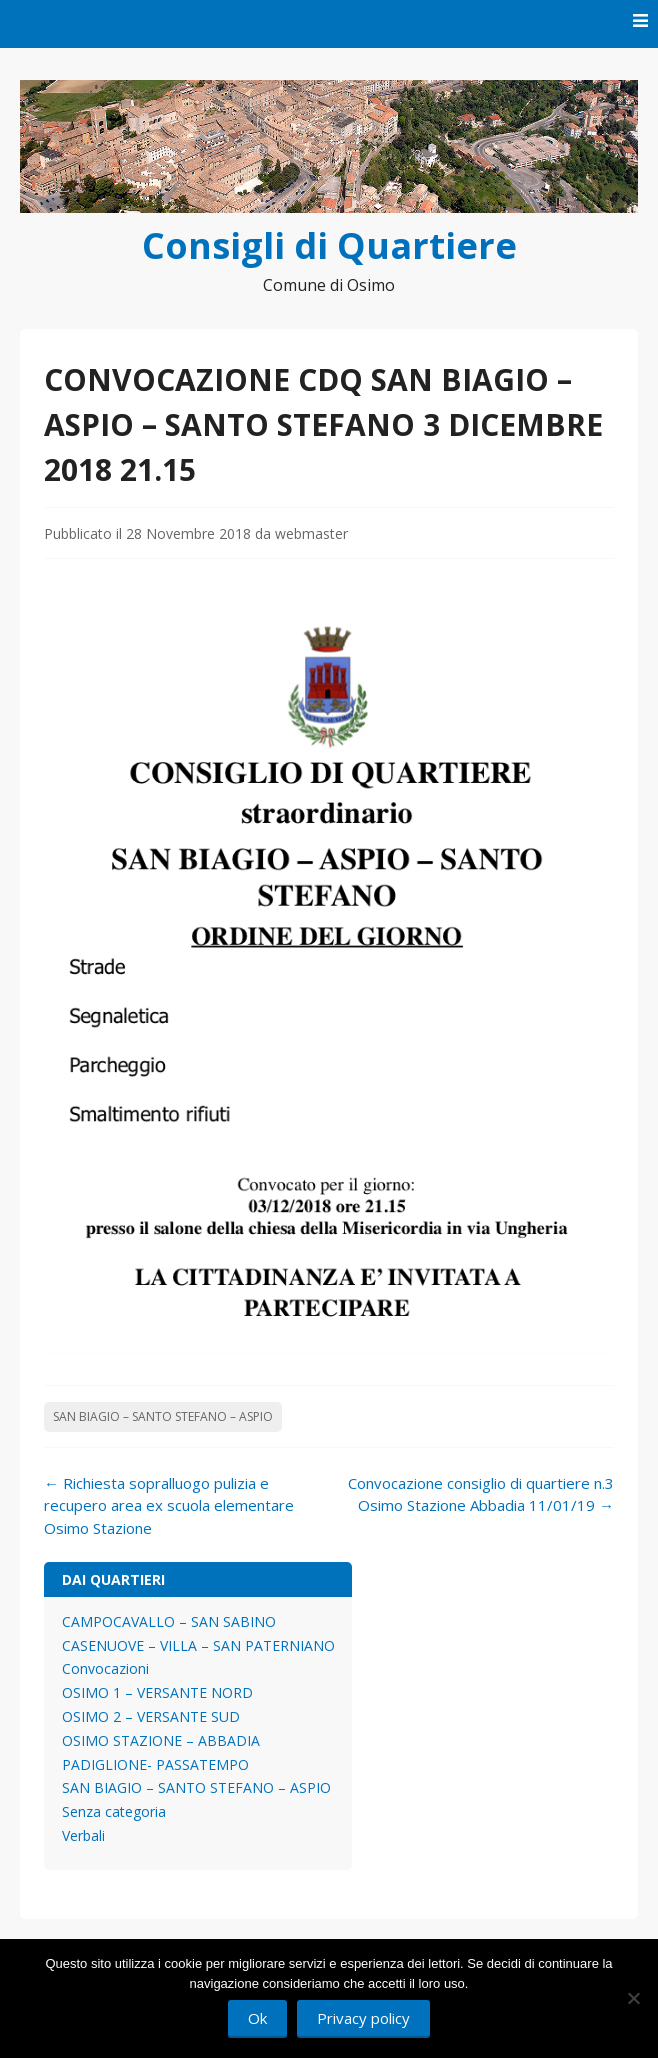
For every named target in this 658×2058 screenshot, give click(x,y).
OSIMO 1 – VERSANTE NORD (157, 1692)
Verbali (83, 1835)
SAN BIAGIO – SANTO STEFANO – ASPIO (163, 1416)
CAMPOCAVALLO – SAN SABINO (169, 1621)
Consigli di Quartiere (329, 245)
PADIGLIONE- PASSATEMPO (155, 1764)
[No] (633, 1998)
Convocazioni (105, 1668)
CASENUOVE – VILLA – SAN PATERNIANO (198, 1645)
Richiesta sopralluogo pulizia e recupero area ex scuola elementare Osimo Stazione (169, 1505)
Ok (257, 2018)
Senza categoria (114, 1811)
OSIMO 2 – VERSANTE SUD (151, 1716)
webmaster (311, 533)
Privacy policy (363, 2018)
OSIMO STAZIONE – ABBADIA (161, 1740)
